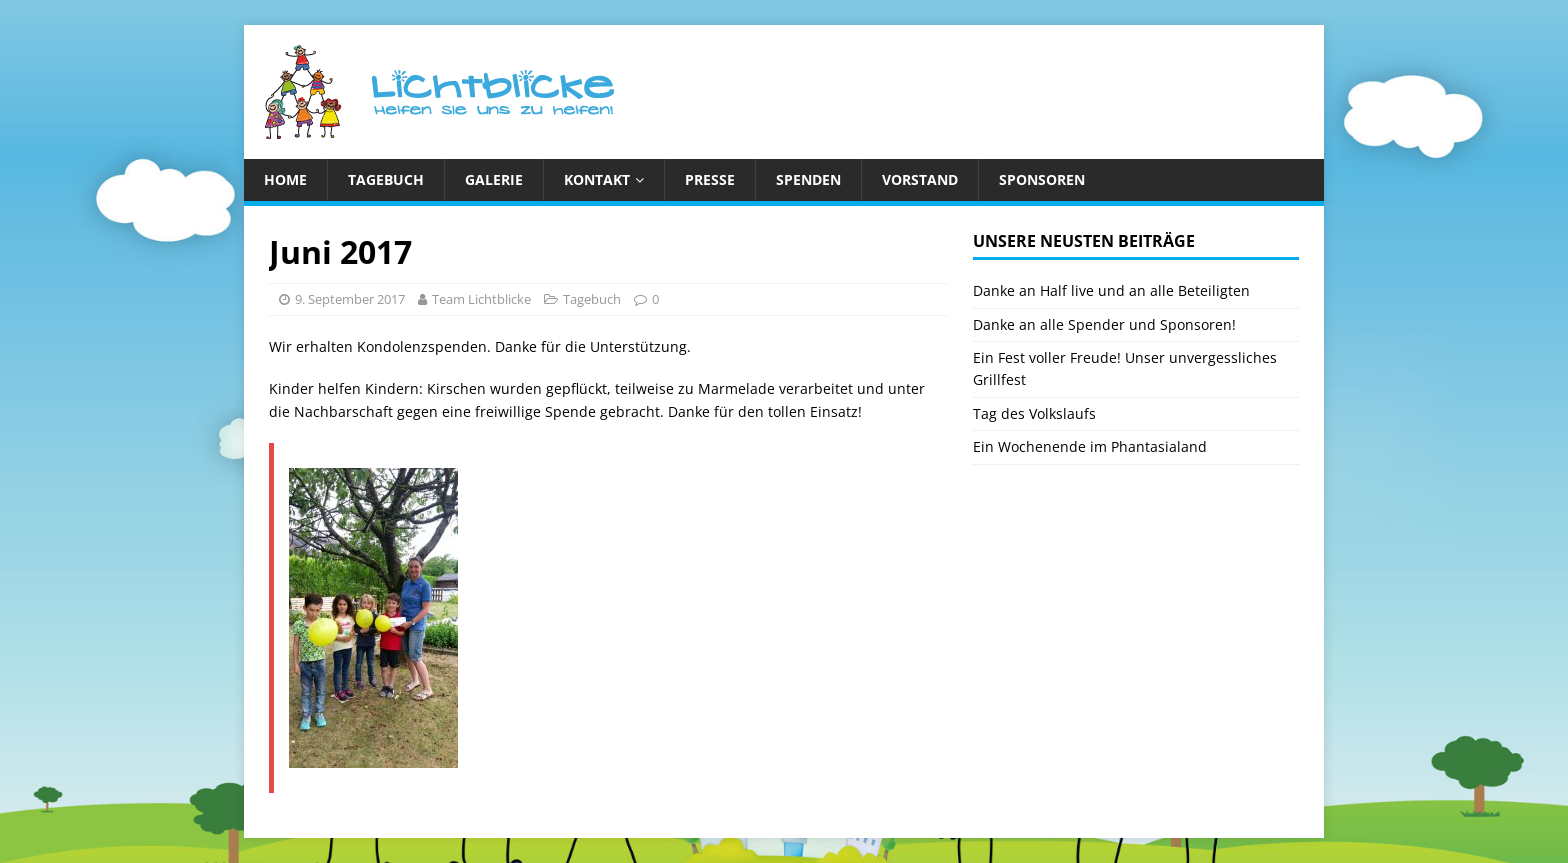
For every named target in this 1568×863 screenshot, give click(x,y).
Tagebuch (386, 179)
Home (285, 179)
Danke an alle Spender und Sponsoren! (1104, 324)
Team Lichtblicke (481, 299)
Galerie (494, 179)
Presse (710, 179)
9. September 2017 (350, 299)
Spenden (808, 179)
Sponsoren (1042, 179)
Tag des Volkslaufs (1034, 413)
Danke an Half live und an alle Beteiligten (1111, 290)
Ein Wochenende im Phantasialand (1090, 446)
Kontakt (597, 179)
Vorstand (920, 179)
